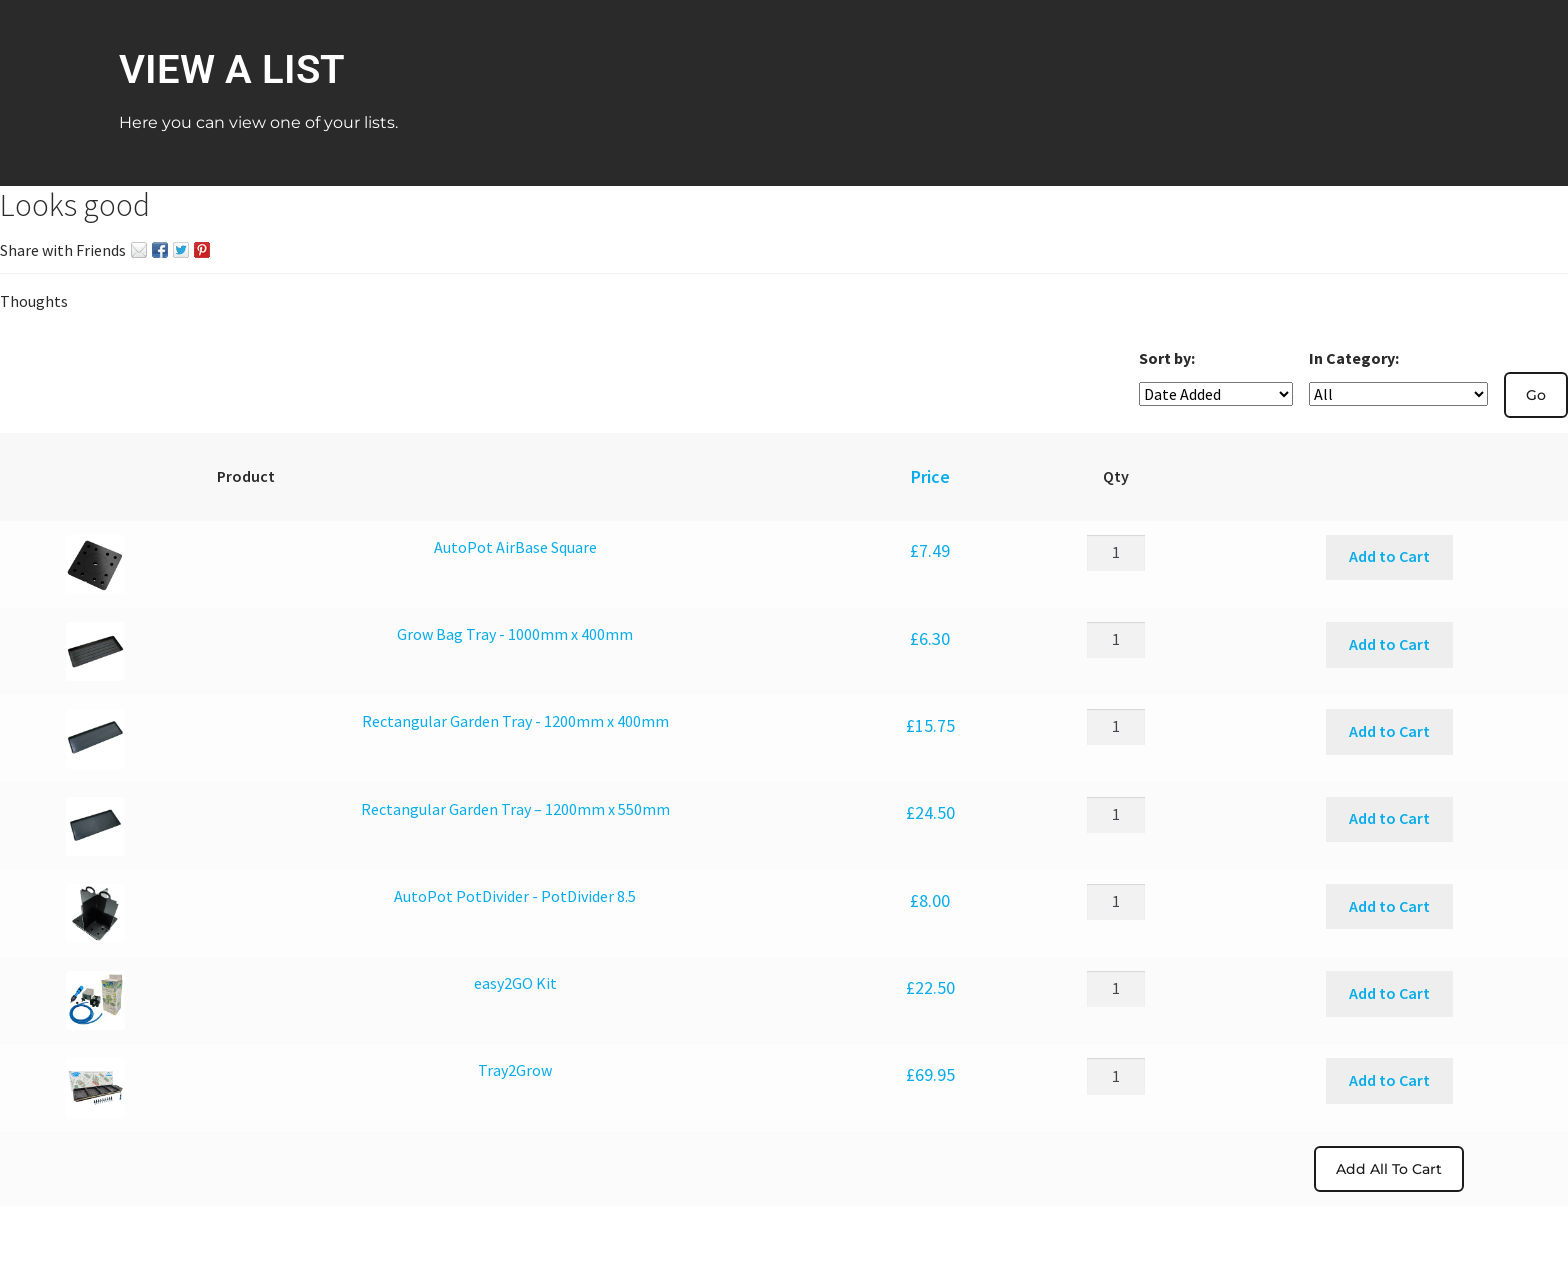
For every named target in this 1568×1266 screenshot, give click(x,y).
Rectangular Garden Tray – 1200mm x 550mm (515, 809)
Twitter (181, 250)
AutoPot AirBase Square (515, 547)
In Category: (1354, 358)
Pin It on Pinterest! (202, 250)
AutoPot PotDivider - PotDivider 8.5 (515, 896)
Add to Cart (1389, 556)
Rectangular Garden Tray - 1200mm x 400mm (515, 721)
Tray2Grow (515, 1070)
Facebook (160, 250)
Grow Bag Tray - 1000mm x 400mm (515, 634)
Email (139, 250)
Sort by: (1167, 358)
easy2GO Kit (515, 983)
